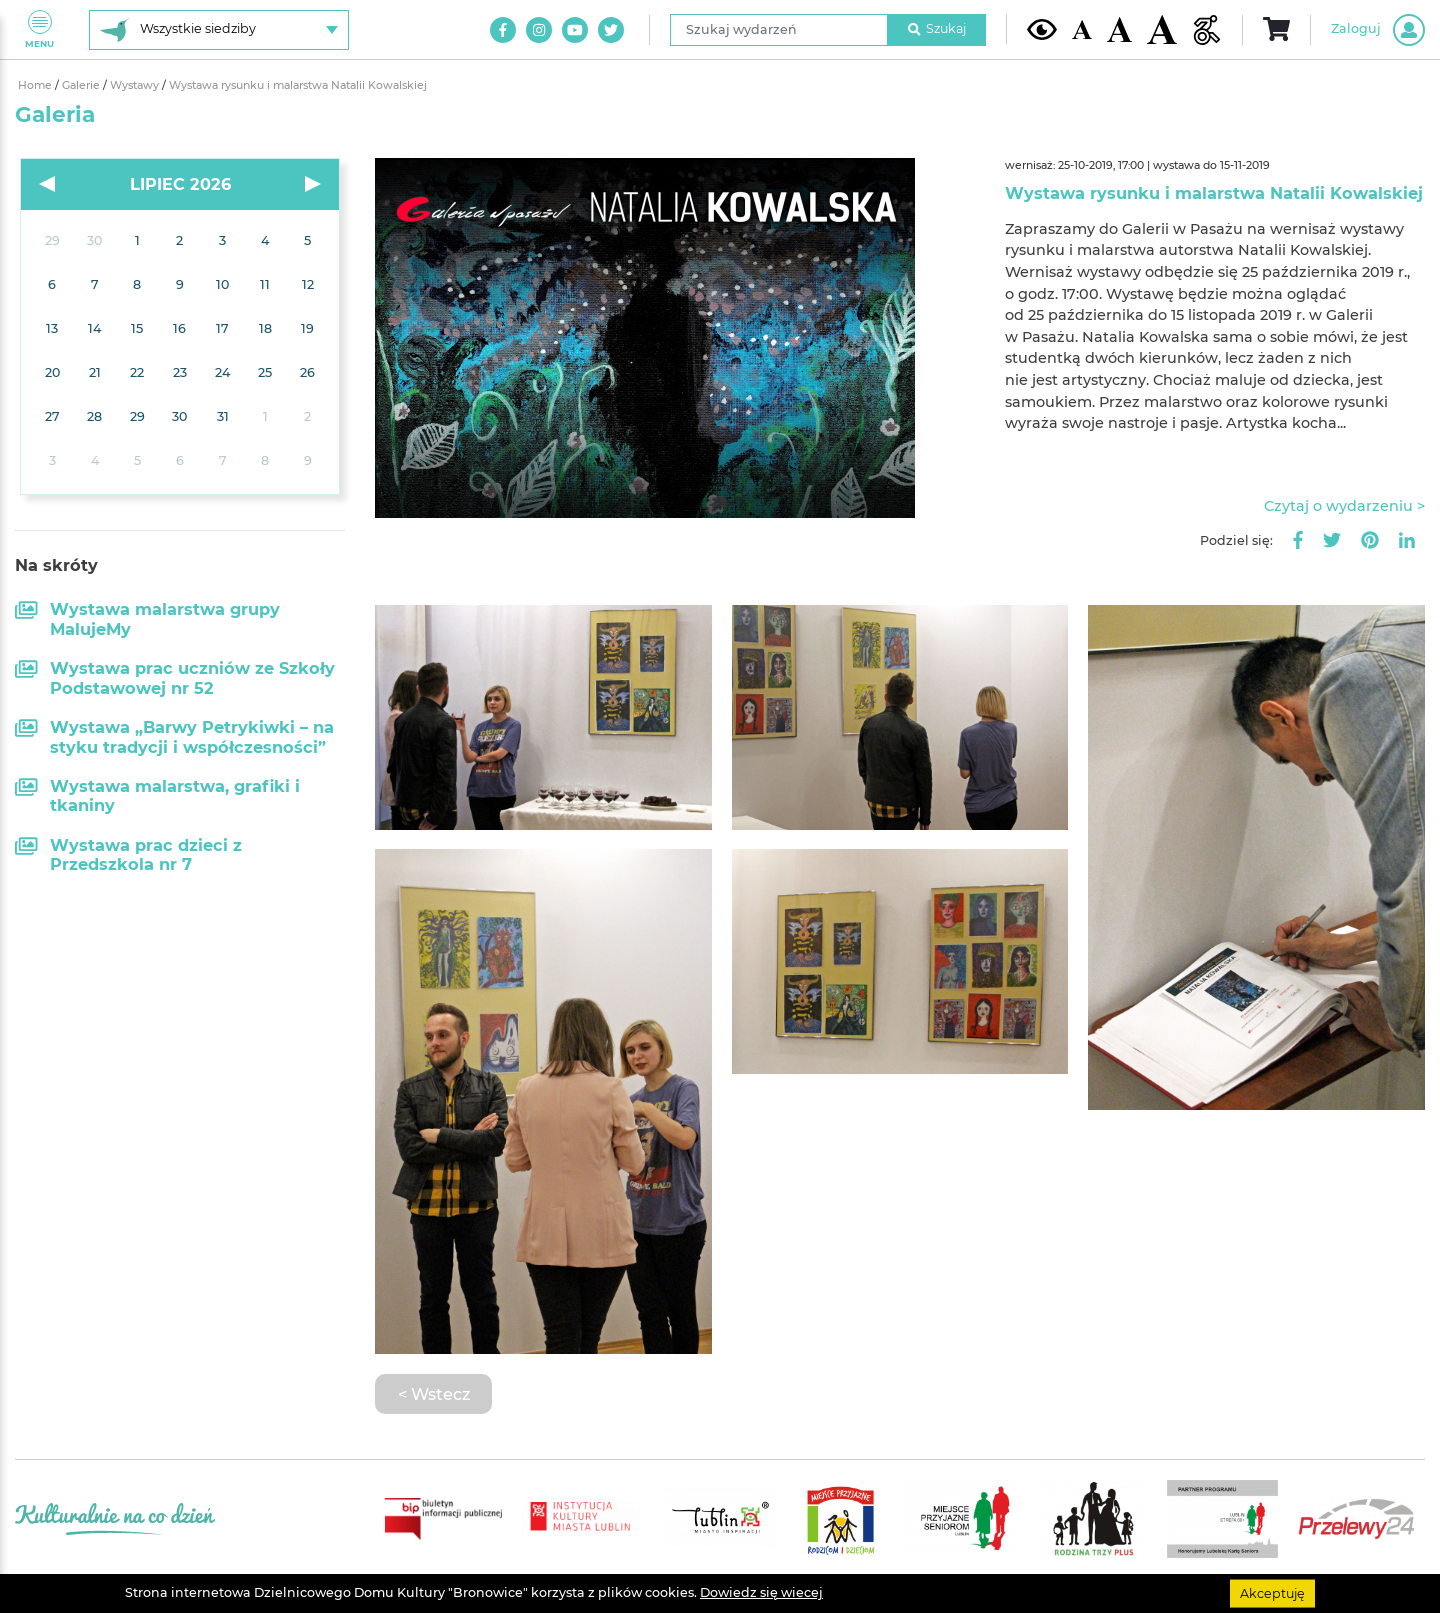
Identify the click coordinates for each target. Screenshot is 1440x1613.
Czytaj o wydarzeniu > (1344, 506)
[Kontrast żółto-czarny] (1042, 29)
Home (36, 85)
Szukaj (937, 28)
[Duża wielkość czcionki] (1162, 29)
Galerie (82, 85)
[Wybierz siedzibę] (219, 30)
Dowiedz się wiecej (761, 1592)
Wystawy (136, 85)
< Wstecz (434, 1394)
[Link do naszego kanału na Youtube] (575, 30)
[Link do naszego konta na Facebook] (503, 30)
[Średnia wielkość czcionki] (1119, 29)
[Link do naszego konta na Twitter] (611, 30)
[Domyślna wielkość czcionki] (1082, 29)
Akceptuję (1272, 1592)
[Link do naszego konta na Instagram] (539, 30)
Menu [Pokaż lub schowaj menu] (39, 29)
